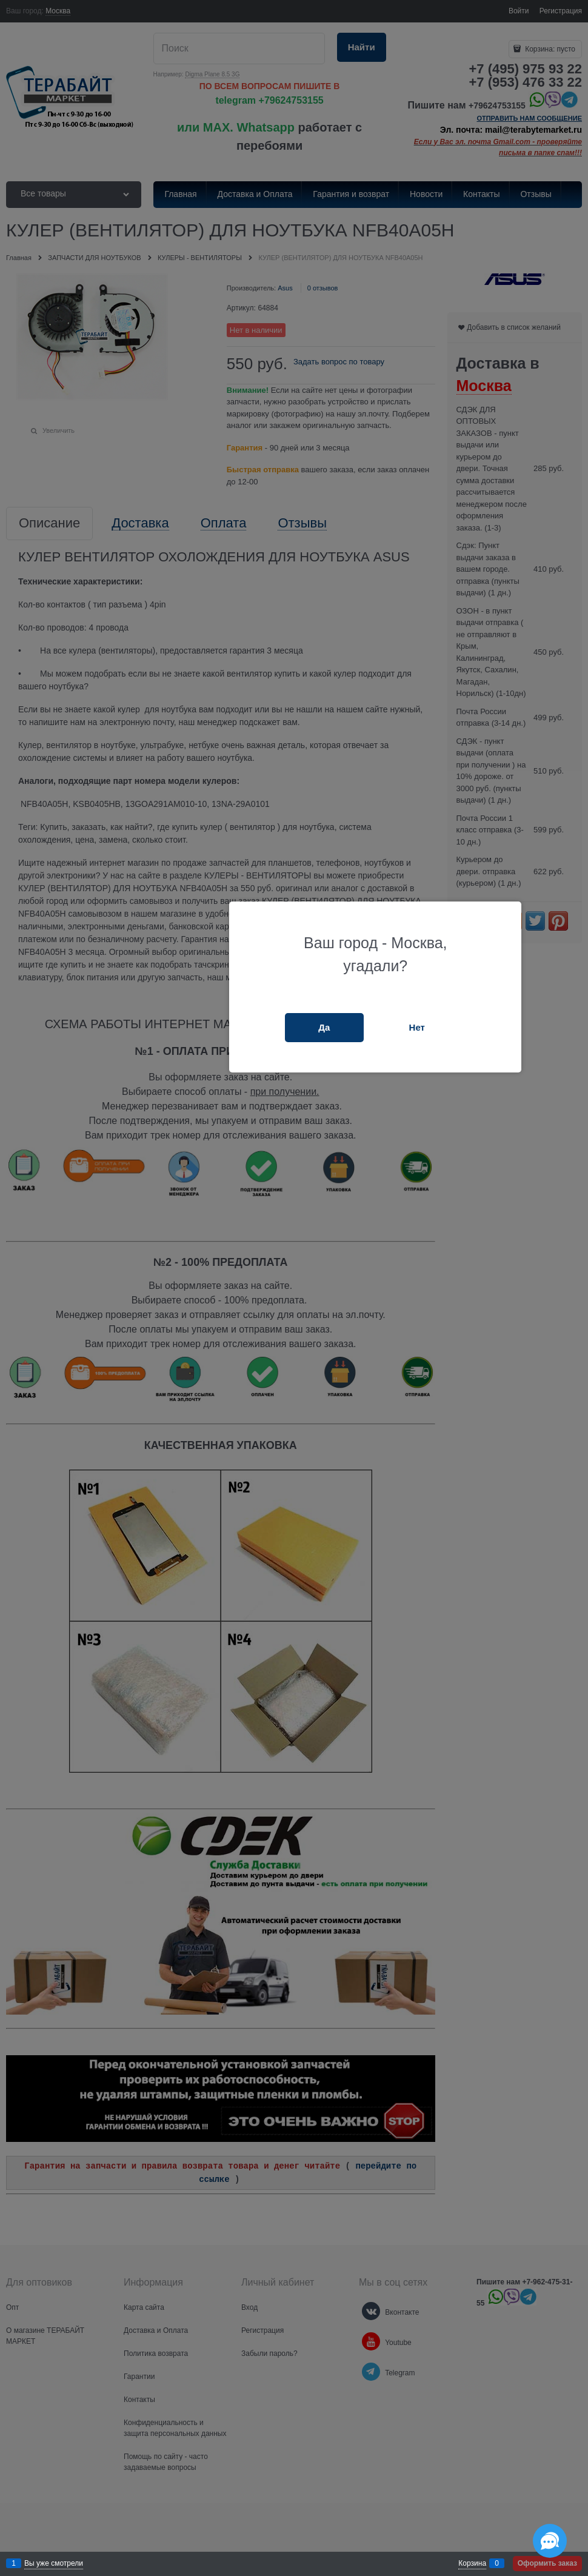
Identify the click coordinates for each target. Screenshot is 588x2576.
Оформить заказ (547, 2563)
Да (324, 1027)
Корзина (472, 2563)
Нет (417, 1027)
